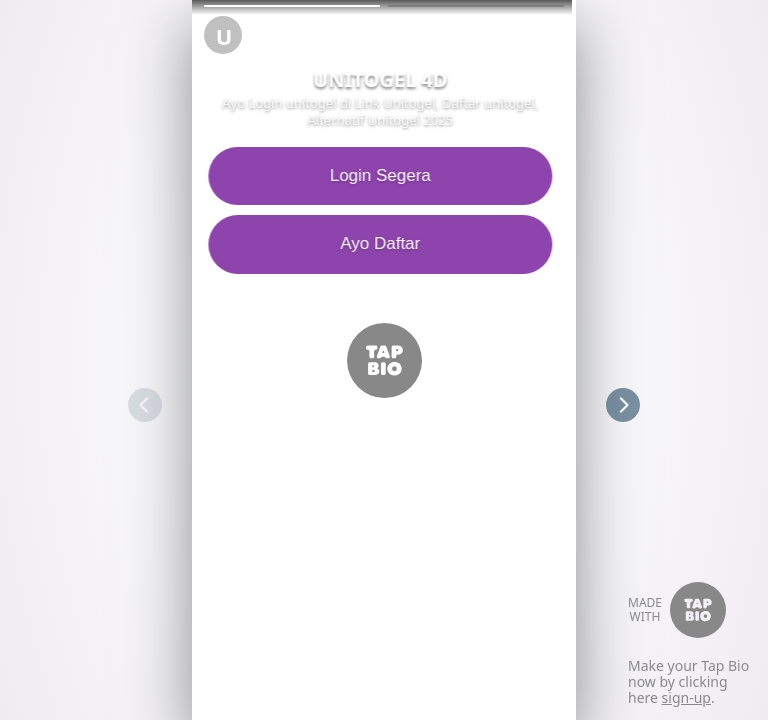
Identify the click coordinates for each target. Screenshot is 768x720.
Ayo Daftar (384, 243)
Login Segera (383, 175)
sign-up (686, 697)
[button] (292, 6)
